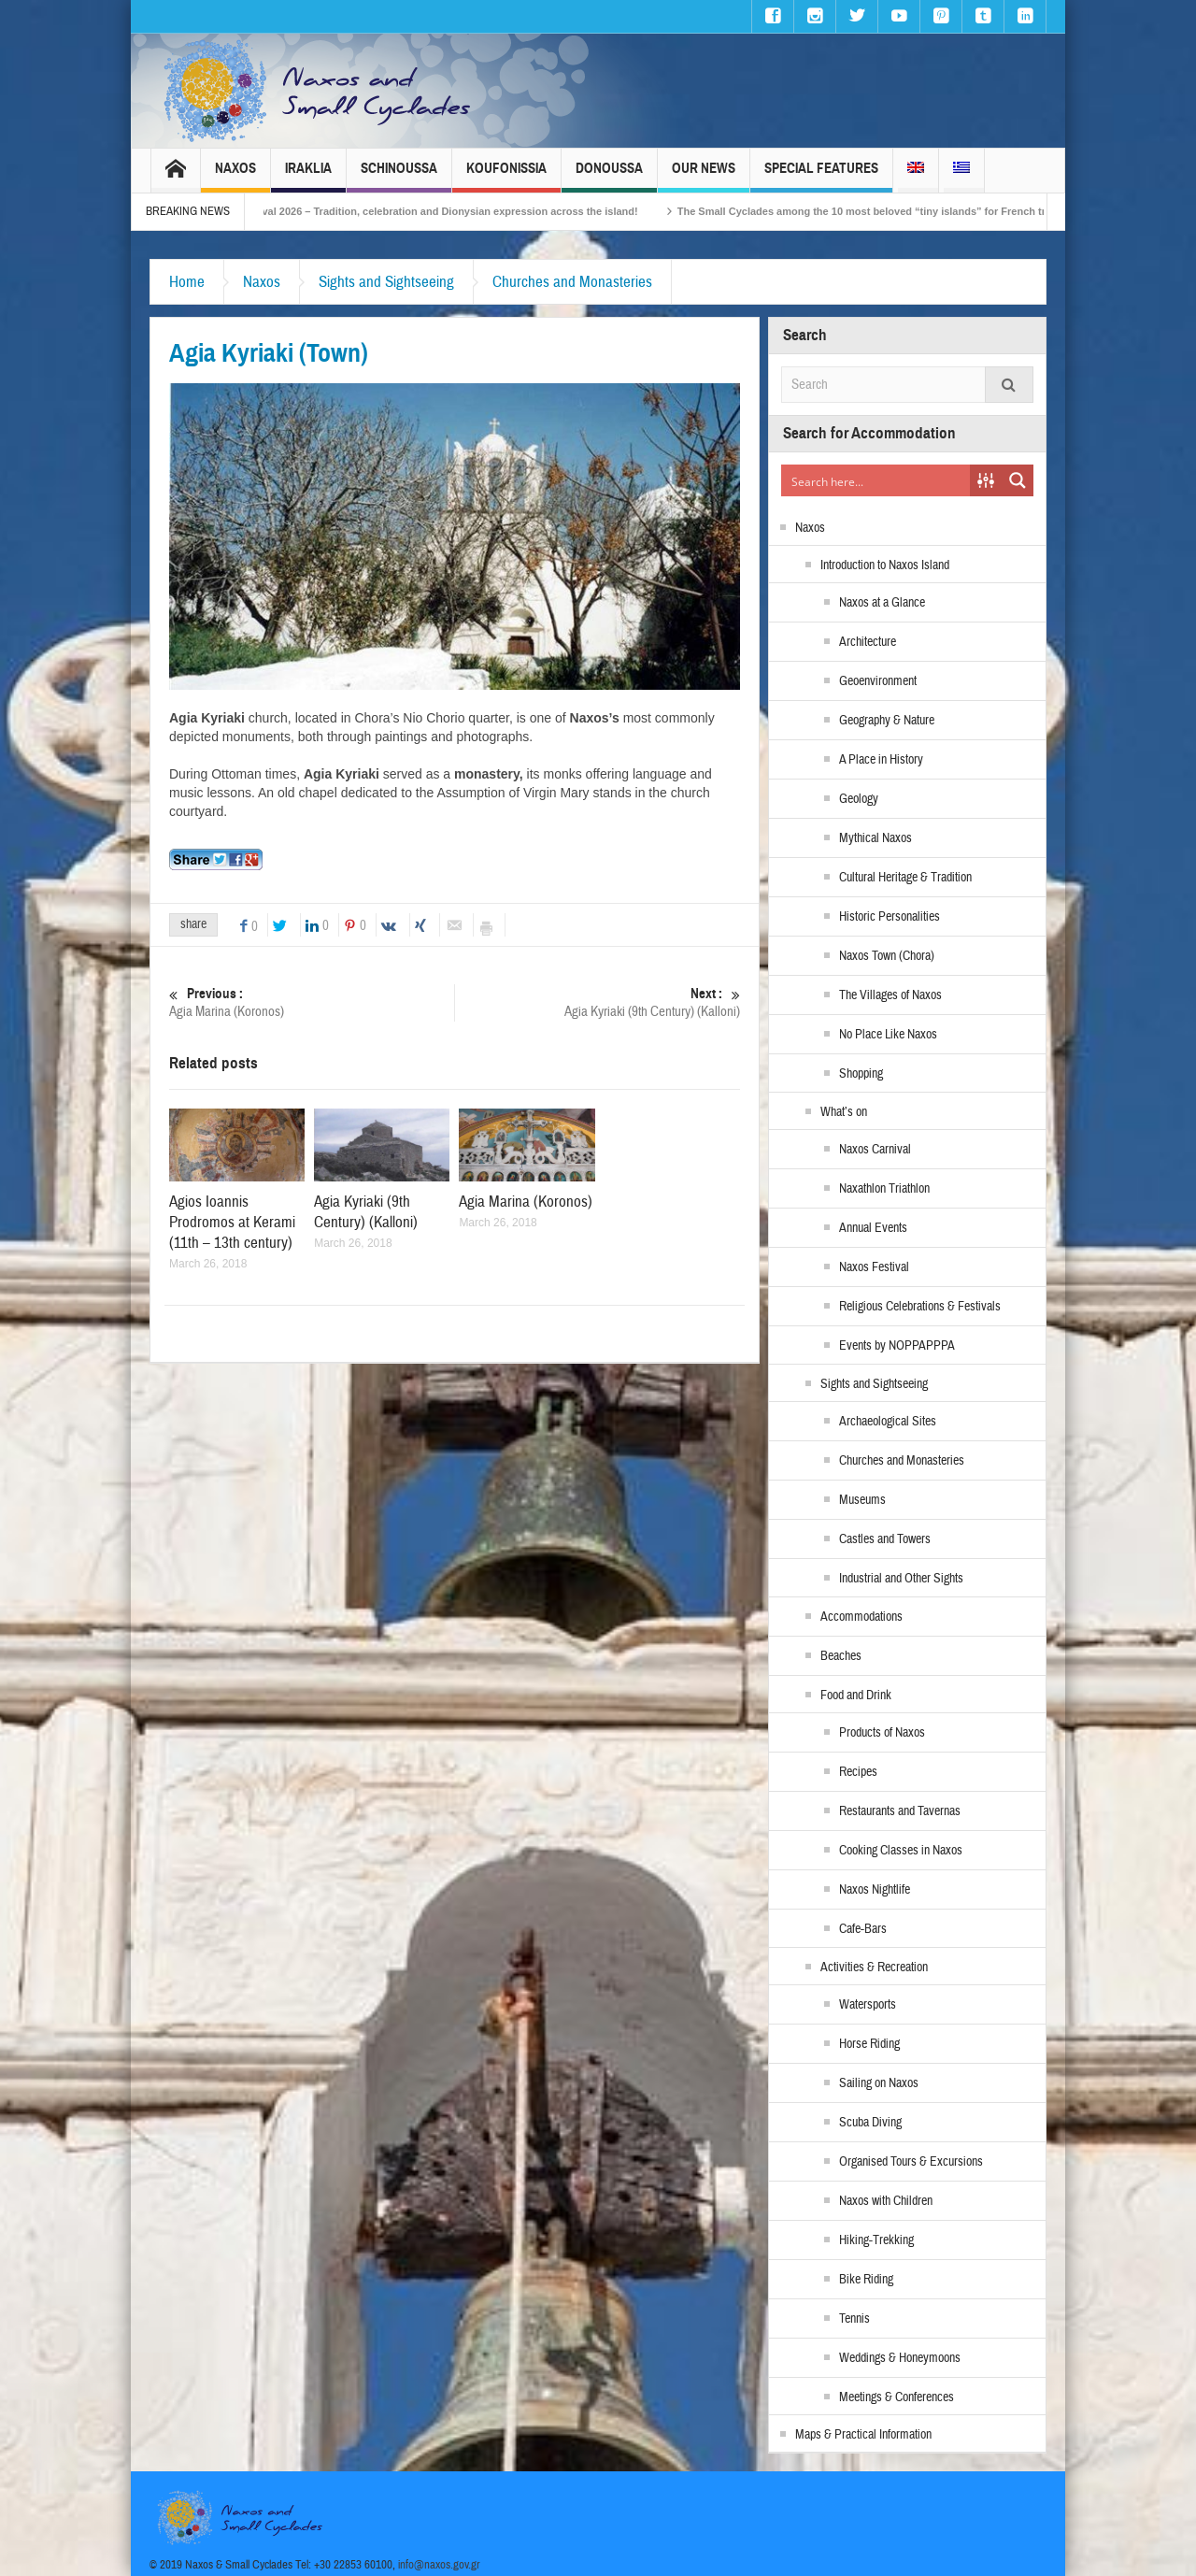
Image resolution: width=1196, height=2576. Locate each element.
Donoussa (609, 176)
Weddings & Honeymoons (900, 2358)
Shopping (861, 1074)
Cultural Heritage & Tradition (905, 877)
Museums (862, 1500)
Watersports (867, 2004)
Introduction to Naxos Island (884, 565)
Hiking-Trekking (876, 2240)
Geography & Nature (886, 720)
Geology (858, 799)
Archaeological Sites (887, 1421)
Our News (703, 176)
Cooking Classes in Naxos (900, 1850)
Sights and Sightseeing (386, 282)
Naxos (235, 176)
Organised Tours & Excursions (911, 2162)
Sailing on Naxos (878, 2083)
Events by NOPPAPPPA (897, 1346)
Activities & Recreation (874, 1967)
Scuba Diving (870, 2122)
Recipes (858, 1772)
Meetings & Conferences (896, 2397)
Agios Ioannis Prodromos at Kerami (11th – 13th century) (232, 1222)
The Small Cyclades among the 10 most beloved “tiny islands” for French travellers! (910, 211)
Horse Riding (869, 2044)
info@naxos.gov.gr (439, 2564)
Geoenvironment (878, 681)
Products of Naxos (882, 1732)
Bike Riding (866, 2279)
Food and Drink (855, 1695)
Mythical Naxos (875, 838)
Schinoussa (399, 176)
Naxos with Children (886, 2201)
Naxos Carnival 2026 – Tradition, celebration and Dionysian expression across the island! (447, 211)
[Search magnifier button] (1017, 480)
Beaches (840, 1656)
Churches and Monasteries (572, 282)
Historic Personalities (889, 917)
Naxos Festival (874, 1267)
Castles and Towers (885, 1539)
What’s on (843, 1112)
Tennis (854, 2319)
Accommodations (861, 1617)
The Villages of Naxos (890, 995)
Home (187, 282)
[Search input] (876, 480)
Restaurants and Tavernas (900, 1811)
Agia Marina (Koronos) (311, 1002)
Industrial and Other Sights (901, 1578)
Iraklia (308, 176)
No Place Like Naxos (888, 1034)
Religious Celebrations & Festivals (920, 1306)
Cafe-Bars (863, 1929)
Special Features (821, 176)
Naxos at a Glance (882, 602)
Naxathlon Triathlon (884, 1189)
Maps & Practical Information (863, 2434)
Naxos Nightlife (874, 1890)
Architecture (867, 642)
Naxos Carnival (875, 1149)
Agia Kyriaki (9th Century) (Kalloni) (597, 1002)
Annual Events (873, 1228)
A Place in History (881, 759)
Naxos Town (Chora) (886, 956)
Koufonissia (506, 176)
